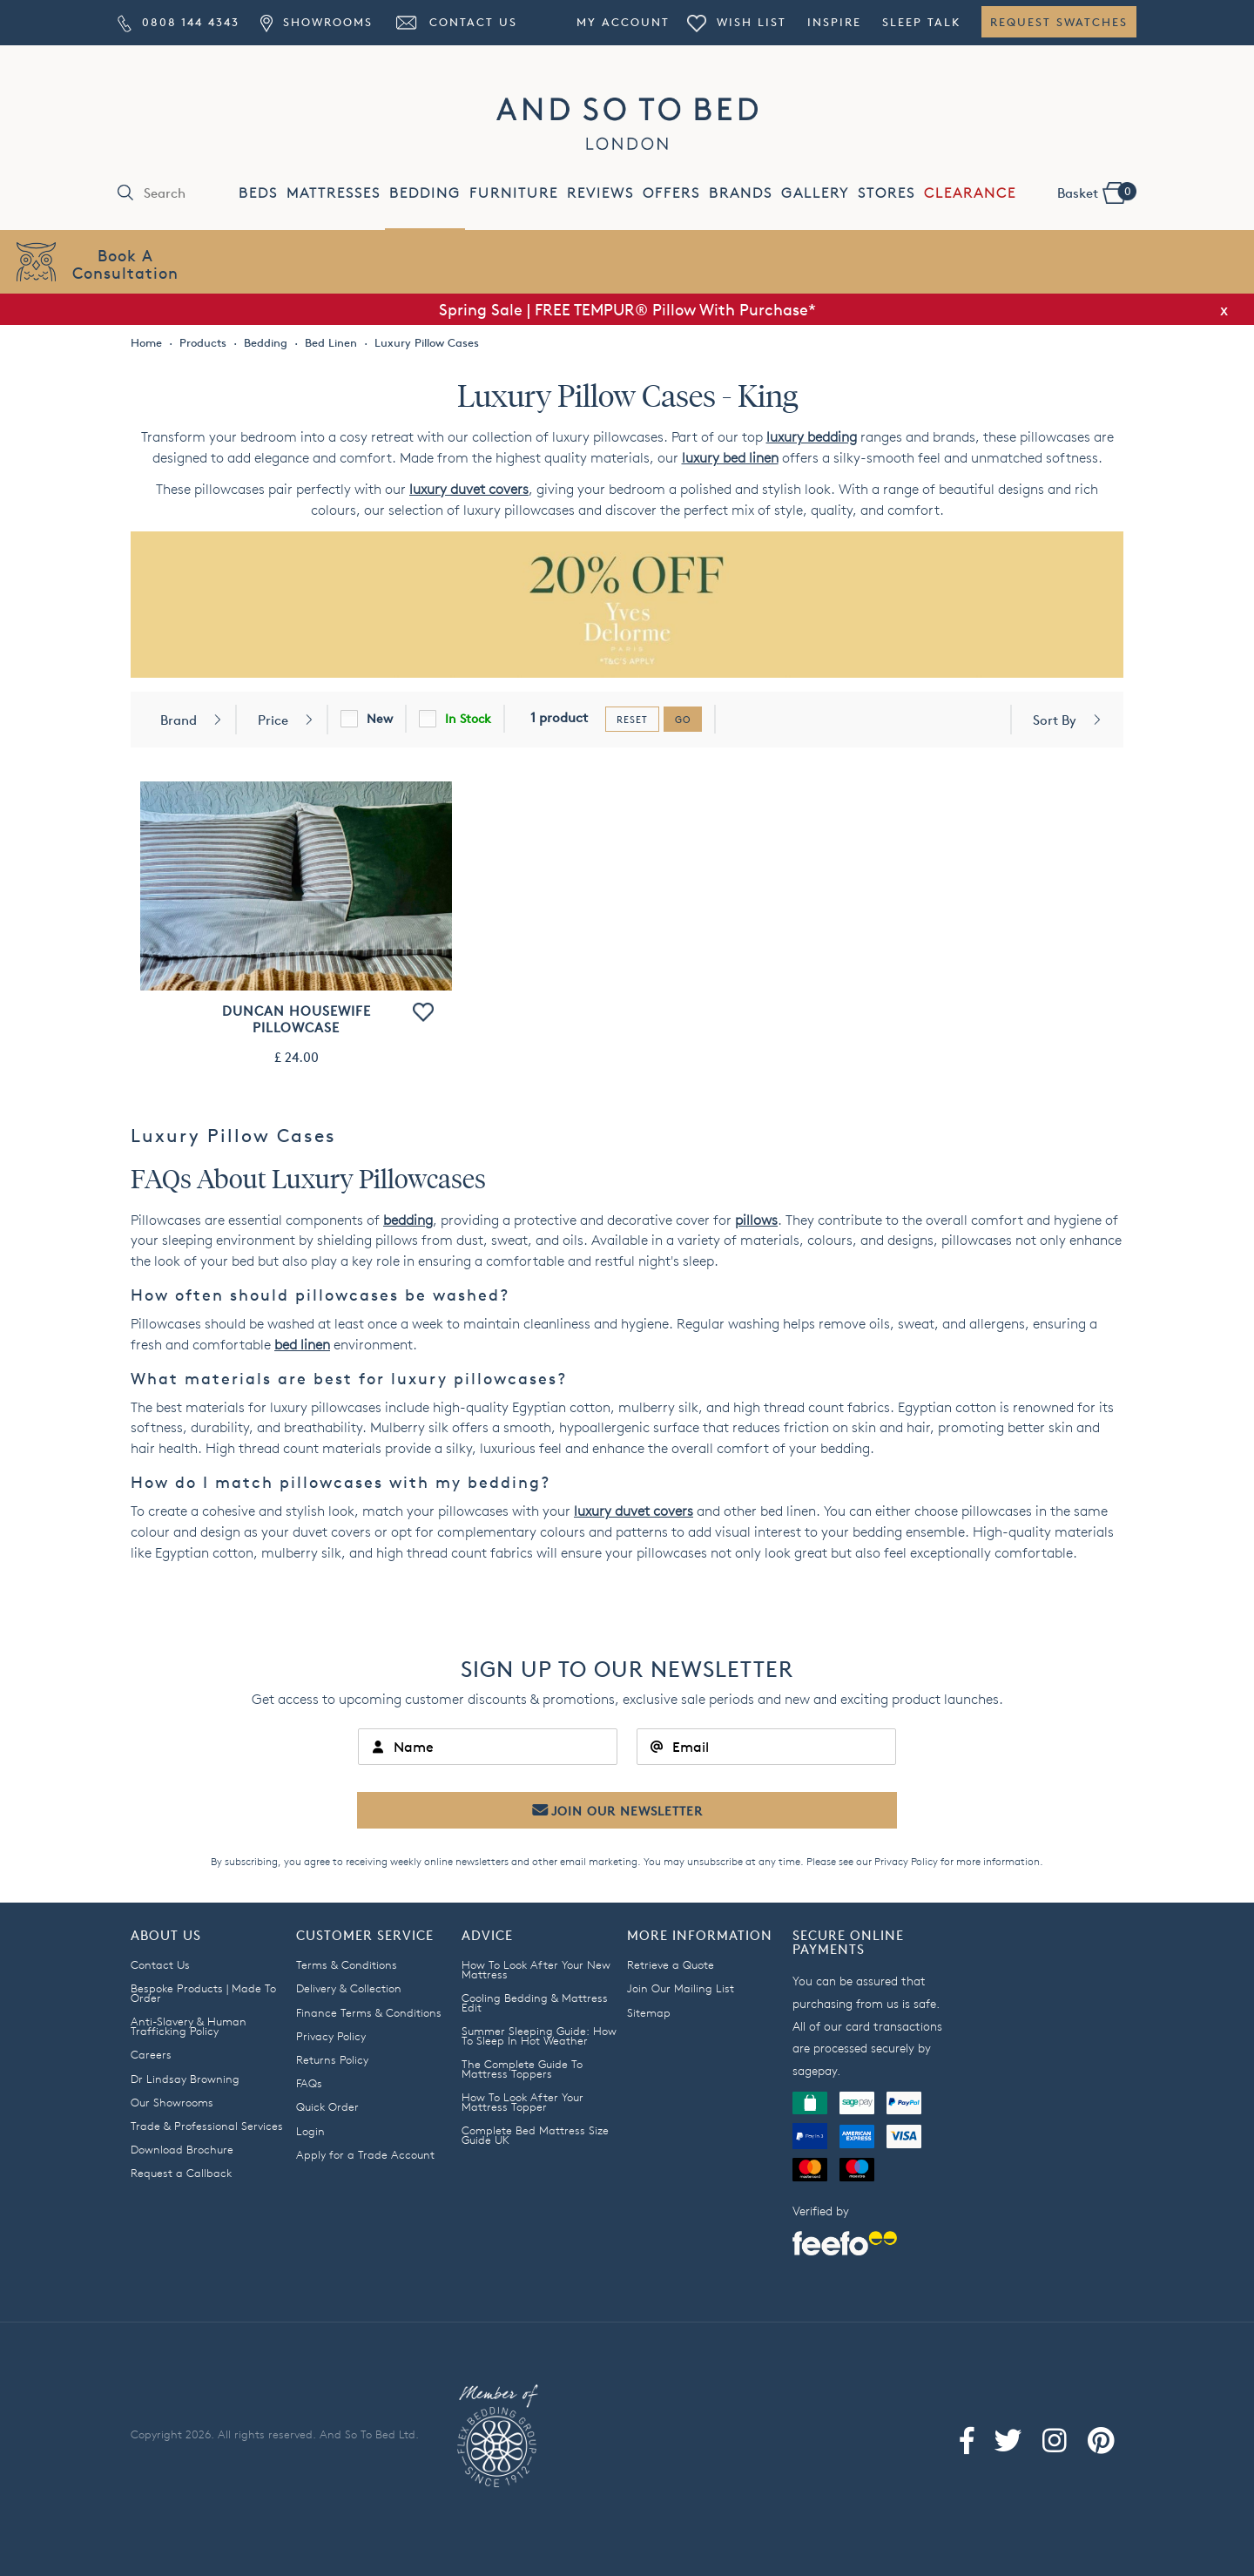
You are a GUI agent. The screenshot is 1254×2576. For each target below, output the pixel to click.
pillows (756, 1220)
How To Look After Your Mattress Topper (522, 2101)
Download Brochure (182, 2149)
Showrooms (316, 22)
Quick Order (327, 2106)
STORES (886, 193)
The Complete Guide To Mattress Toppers (522, 2068)
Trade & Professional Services (207, 2126)
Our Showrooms (172, 2102)
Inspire (834, 22)
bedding (408, 1220)
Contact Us (455, 22)
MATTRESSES (334, 193)
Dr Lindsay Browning (185, 2079)
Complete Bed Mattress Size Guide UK (535, 2135)
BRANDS (740, 193)
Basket (1096, 191)
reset (632, 719)
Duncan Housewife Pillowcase (296, 1019)
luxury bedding (811, 437)
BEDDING (425, 193)
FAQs (309, 2083)
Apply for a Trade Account (365, 2154)
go (683, 719)
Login (310, 2131)
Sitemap (649, 2012)
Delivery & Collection (348, 1988)
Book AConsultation (125, 263)
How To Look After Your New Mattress (536, 1969)
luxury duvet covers (469, 489)
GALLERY (815, 193)
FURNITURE (513, 193)
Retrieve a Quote (670, 1964)
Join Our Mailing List (680, 1988)
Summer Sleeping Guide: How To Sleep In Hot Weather (539, 2035)
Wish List (736, 22)
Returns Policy (332, 2059)
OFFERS (671, 193)
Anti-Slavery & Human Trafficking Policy (188, 2026)
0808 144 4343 (178, 22)
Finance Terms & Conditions (369, 2012)
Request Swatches (1059, 22)
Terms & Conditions (346, 1964)
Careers (151, 2054)
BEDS (258, 193)
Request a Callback (181, 2173)
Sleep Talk (921, 22)
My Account (623, 22)
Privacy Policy (906, 1861)
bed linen (302, 1344)
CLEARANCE (970, 193)
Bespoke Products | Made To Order (203, 1993)
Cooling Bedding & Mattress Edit (535, 2002)
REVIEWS (600, 193)
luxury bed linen (730, 458)
